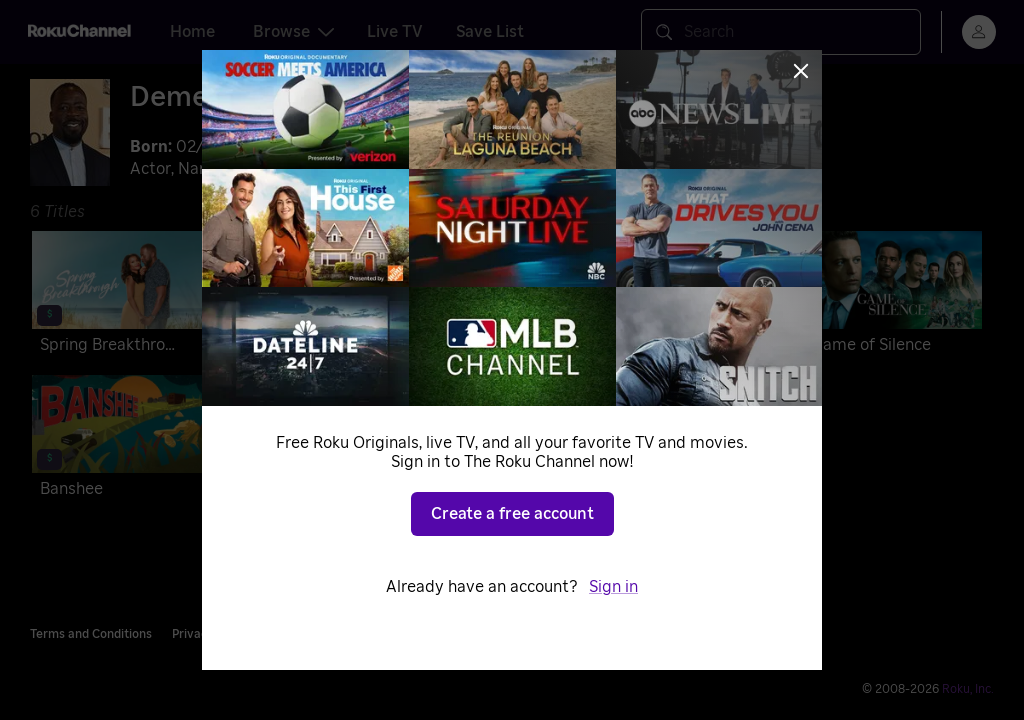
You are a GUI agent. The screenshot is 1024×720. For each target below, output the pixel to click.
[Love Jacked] (507, 296)
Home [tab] (192, 32)
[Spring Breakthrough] (121, 296)
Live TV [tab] (395, 32)
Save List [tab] (490, 32)
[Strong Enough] (314, 296)
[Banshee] (121, 440)
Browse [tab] (293, 32)
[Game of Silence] (892, 296)
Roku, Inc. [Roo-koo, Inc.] (968, 689)
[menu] (979, 32)
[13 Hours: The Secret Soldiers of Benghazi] (699, 296)
